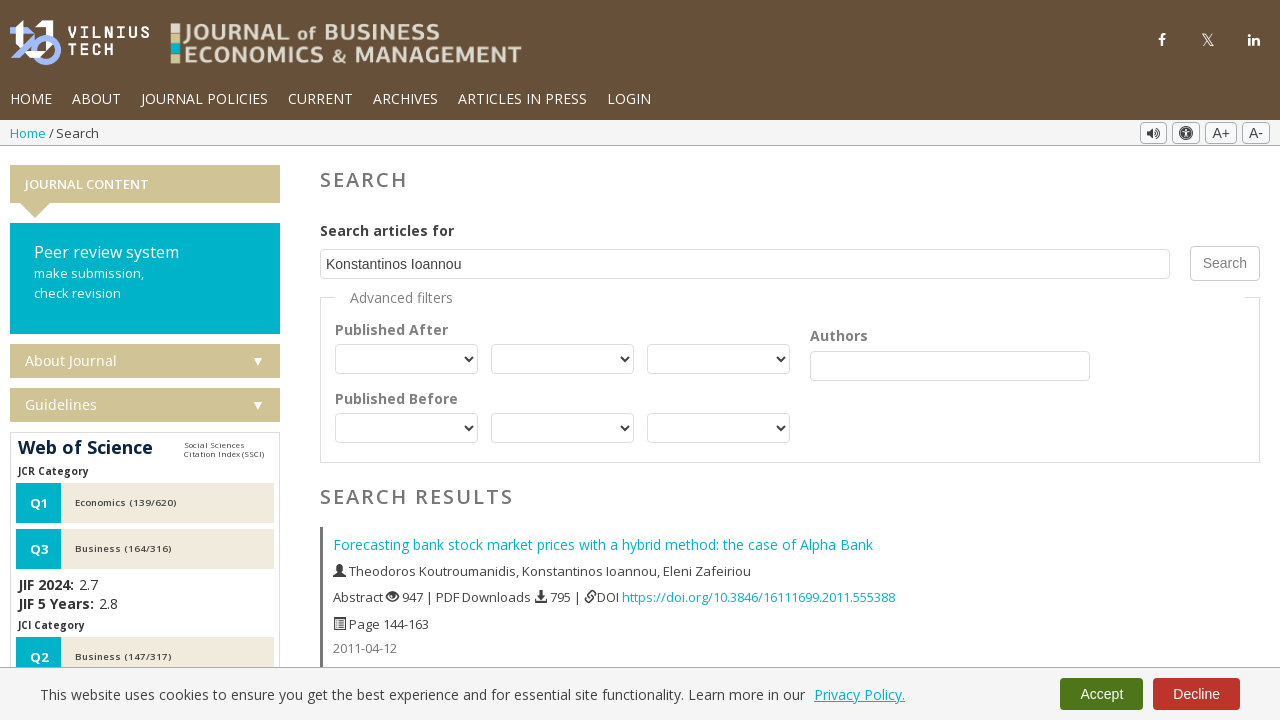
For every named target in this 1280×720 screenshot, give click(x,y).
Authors (839, 334)
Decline (1196, 694)
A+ (1221, 133)
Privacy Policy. (859, 694)
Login (629, 98)
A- (1256, 133)
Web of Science (85, 448)
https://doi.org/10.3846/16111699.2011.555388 (758, 597)
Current (320, 98)
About (96, 98)
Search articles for (387, 230)
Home (31, 98)
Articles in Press (522, 98)
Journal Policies (204, 98)
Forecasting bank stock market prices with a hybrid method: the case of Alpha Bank (603, 544)
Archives (405, 98)
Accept (1101, 694)
